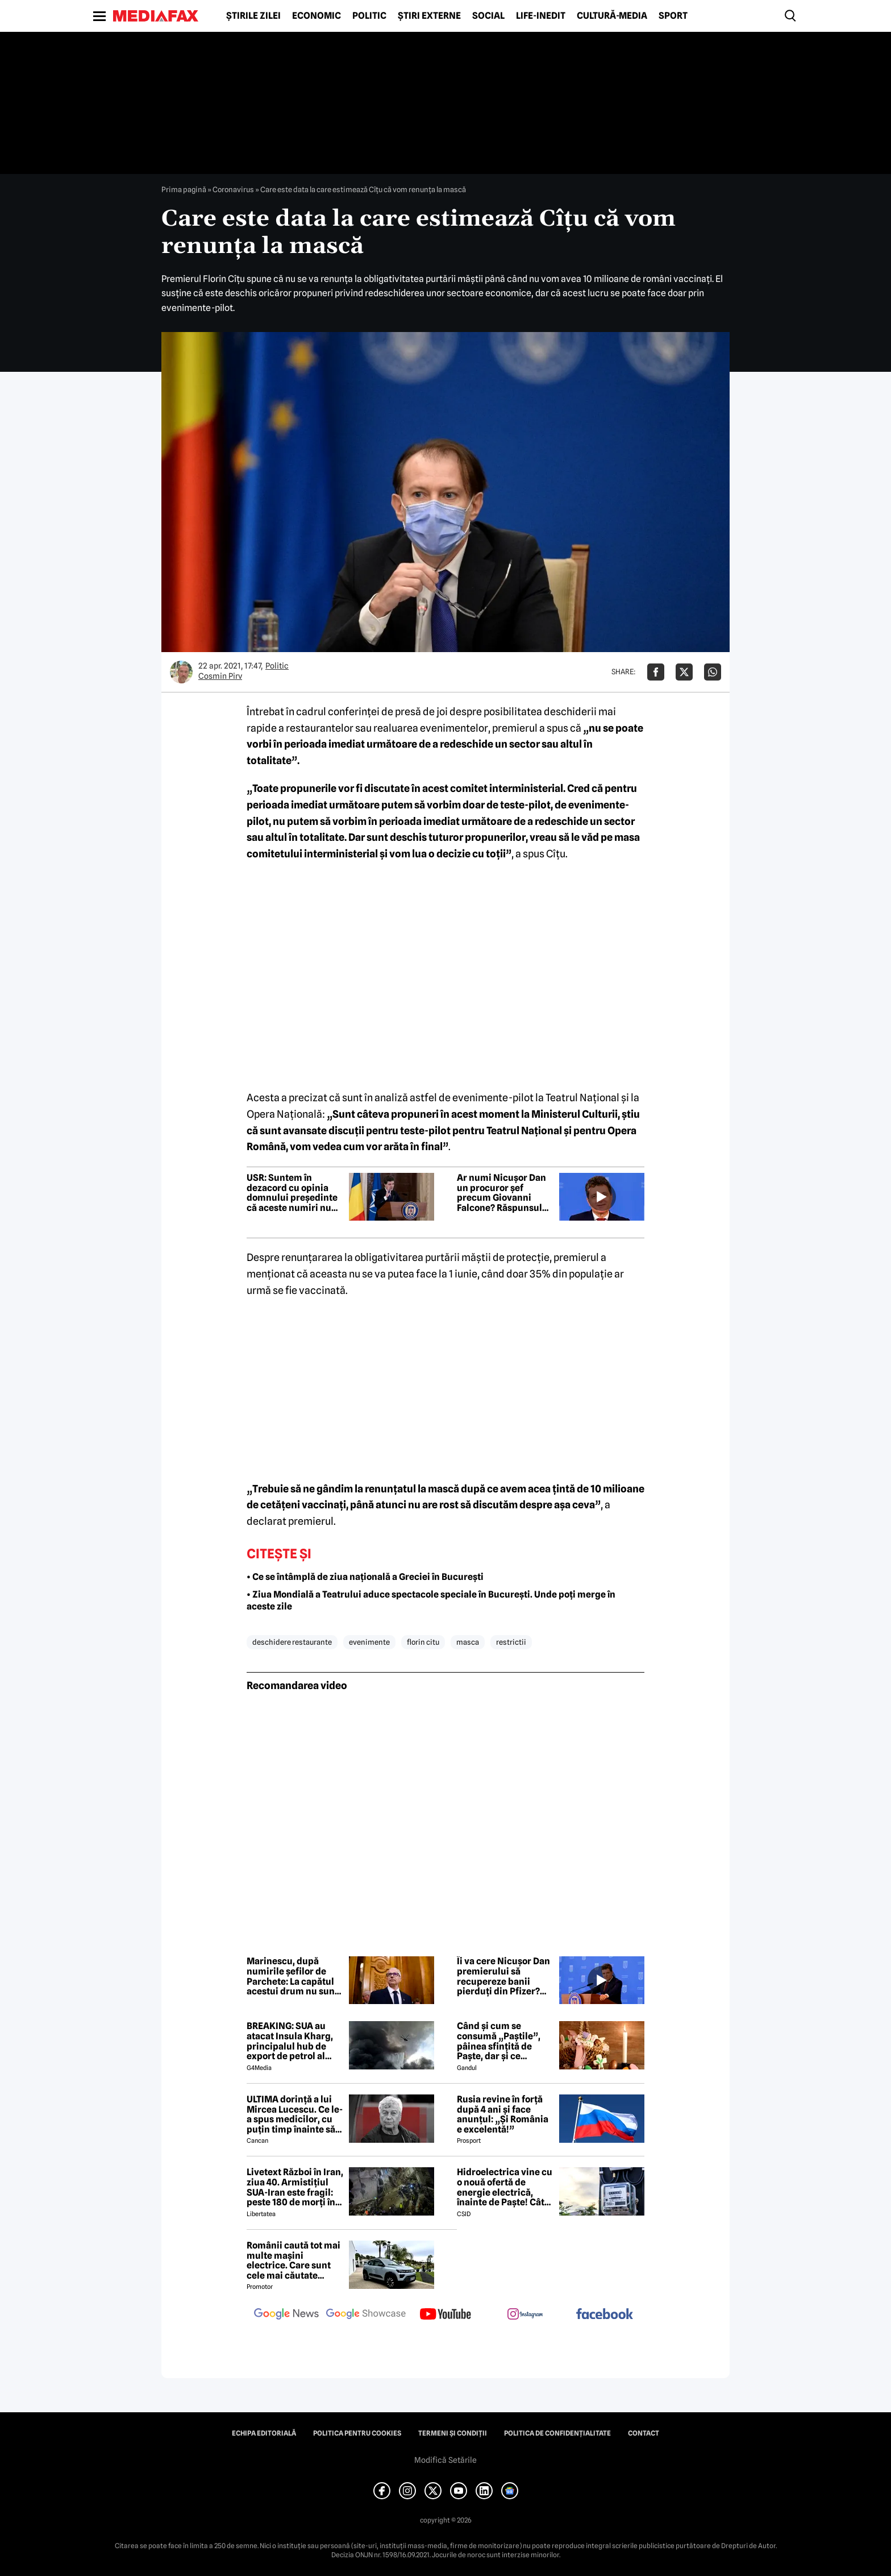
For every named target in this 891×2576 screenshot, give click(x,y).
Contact (643, 2433)
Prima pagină (183, 189)
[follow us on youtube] (445, 2315)
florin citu (423, 1641)
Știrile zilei (253, 15)
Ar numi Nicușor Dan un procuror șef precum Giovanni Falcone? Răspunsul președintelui (501, 1193)
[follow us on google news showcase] (366, 2315)
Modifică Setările (445, 2460)
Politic (369, 15)
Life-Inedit (540, 15)
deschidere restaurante (292, 1641)
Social (488, 15)
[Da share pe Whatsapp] (712, 672)
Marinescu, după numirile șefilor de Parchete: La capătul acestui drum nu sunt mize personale (292, 1976)
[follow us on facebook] (604, 2314)
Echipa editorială (264, 2433)
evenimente (369, 1641)
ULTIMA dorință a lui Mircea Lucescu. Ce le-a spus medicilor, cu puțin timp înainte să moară (295, 2114)
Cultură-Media (612, 15)
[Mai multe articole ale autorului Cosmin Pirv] (181, 672)
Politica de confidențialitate (557, 2433)
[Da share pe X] (684, 672)
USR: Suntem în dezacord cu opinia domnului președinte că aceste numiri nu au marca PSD (292, 1193)
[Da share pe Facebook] (655, 672)
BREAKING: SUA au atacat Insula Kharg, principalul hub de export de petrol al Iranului (290, 2041)
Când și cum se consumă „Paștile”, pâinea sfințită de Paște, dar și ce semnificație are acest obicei (504, 2041)
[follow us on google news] (286, 2315)
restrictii (511, 1641)
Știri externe (429, 15)
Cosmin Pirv (220, 676)
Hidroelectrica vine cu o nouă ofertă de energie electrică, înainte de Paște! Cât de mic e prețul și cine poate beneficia (504, 2187)
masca (467, 1641)
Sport (673, 15)
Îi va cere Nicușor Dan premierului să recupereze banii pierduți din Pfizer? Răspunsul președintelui (503, 1976)
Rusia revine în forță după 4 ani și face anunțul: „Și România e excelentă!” (502, 2114)
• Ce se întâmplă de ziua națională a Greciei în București (365, 1576)
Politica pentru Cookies (357, 2433)
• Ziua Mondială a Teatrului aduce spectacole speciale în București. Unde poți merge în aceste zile (431, 1600)
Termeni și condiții (452, 2433)
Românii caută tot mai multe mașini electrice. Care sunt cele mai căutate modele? (293, 2260)
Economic (316, 15)
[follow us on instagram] (525, 2315)
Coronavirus (233, 189)
